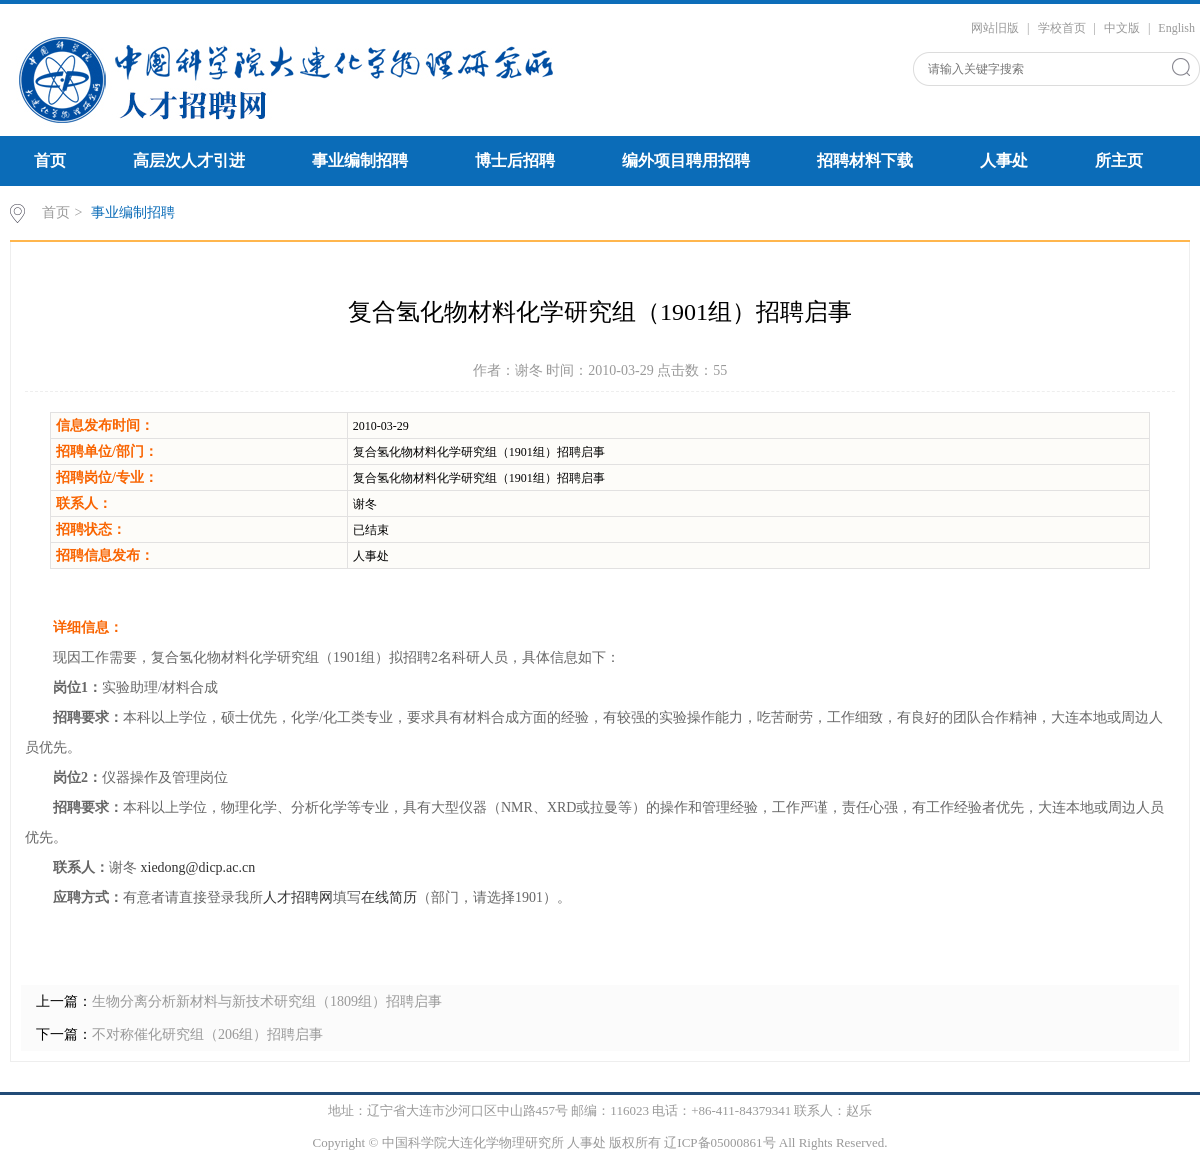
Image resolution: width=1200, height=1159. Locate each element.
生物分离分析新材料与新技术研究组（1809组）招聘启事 (267, 1001)
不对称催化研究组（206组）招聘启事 (207, 1034)
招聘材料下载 (865, 160)
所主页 (1119, 160)
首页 (50, 160)
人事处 (1004, 160)
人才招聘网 (298, 897)
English (1176, 28)
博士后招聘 (515, 160)
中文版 (1122, 28)
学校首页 (1062, 28)
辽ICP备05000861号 (719, 1142)
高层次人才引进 (189, 160)
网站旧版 (995, 28)
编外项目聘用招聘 (686, 160)
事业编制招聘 (360, 160)
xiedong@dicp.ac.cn (198, 867)
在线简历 (389, 897)
